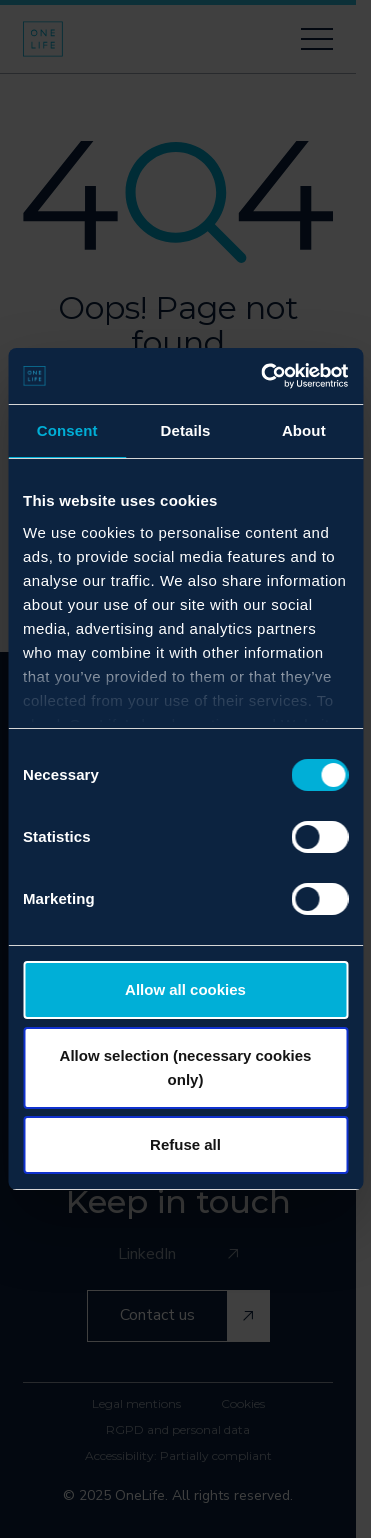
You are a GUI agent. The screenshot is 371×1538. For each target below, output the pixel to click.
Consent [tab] (67, 430)
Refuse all (185, 1144)
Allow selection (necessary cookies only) (186, 1067)
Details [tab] (186, 430)
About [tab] (304, 430)
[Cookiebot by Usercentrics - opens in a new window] (263, 376)
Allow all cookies (185, 989)
